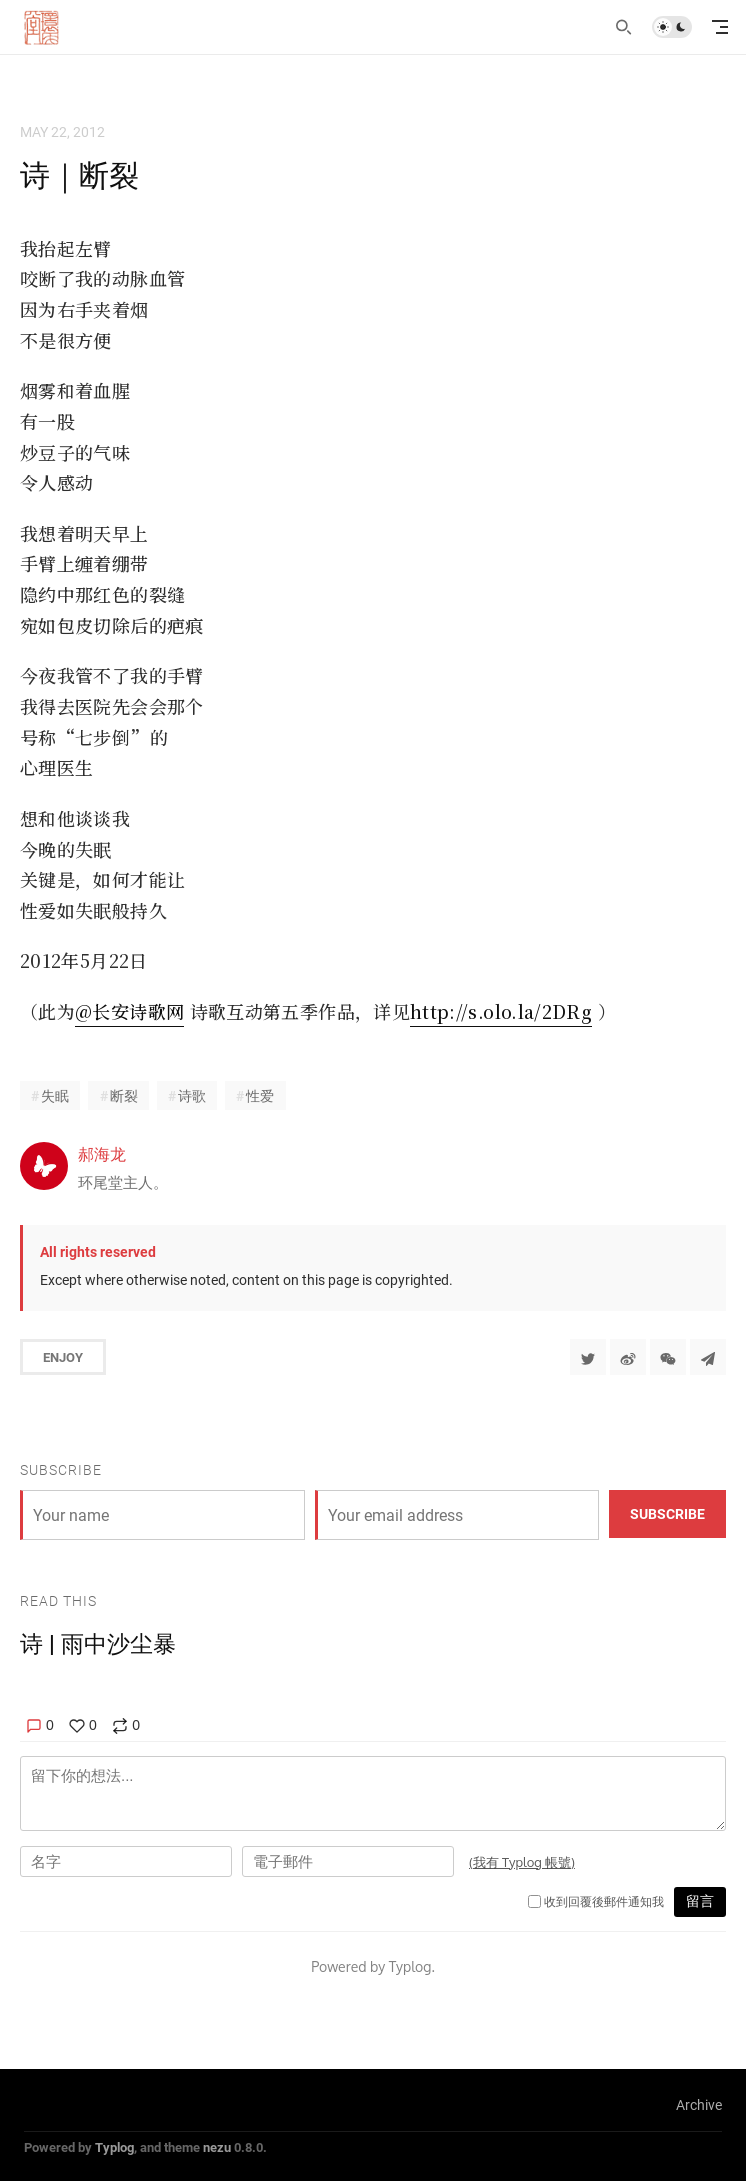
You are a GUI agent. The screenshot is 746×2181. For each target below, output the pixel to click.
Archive (699, 2104)
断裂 (124, 1095)
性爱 (260, 1095)
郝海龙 (102, 1153)
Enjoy (63, 1357)
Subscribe (667, 1513)
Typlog (114, 2147)
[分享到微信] (668, 1357)
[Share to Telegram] (708, 1357)
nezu (217, 2147)
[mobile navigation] (720, 27)
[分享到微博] (628, 1357)
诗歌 (192, 1095)
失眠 (55, 1095)
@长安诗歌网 (129, 1011)
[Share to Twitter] (588, 1357)
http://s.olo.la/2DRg (501, 1011)
